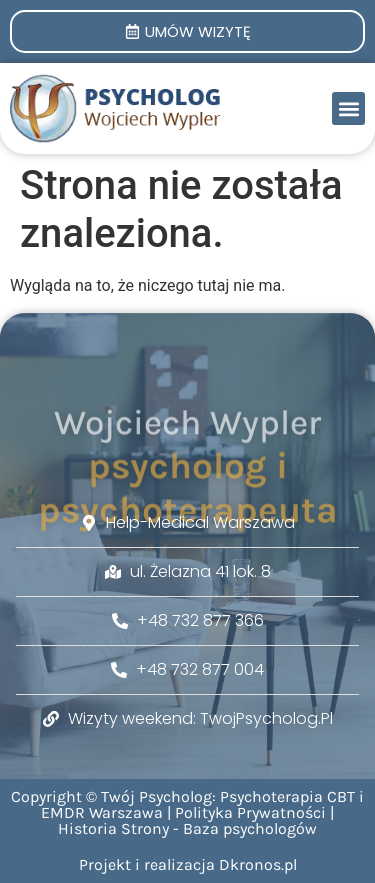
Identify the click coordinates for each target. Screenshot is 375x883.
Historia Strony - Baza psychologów (187, 828)
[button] (348, 108)
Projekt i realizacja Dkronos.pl (188, 864)
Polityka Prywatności (250, 812)
